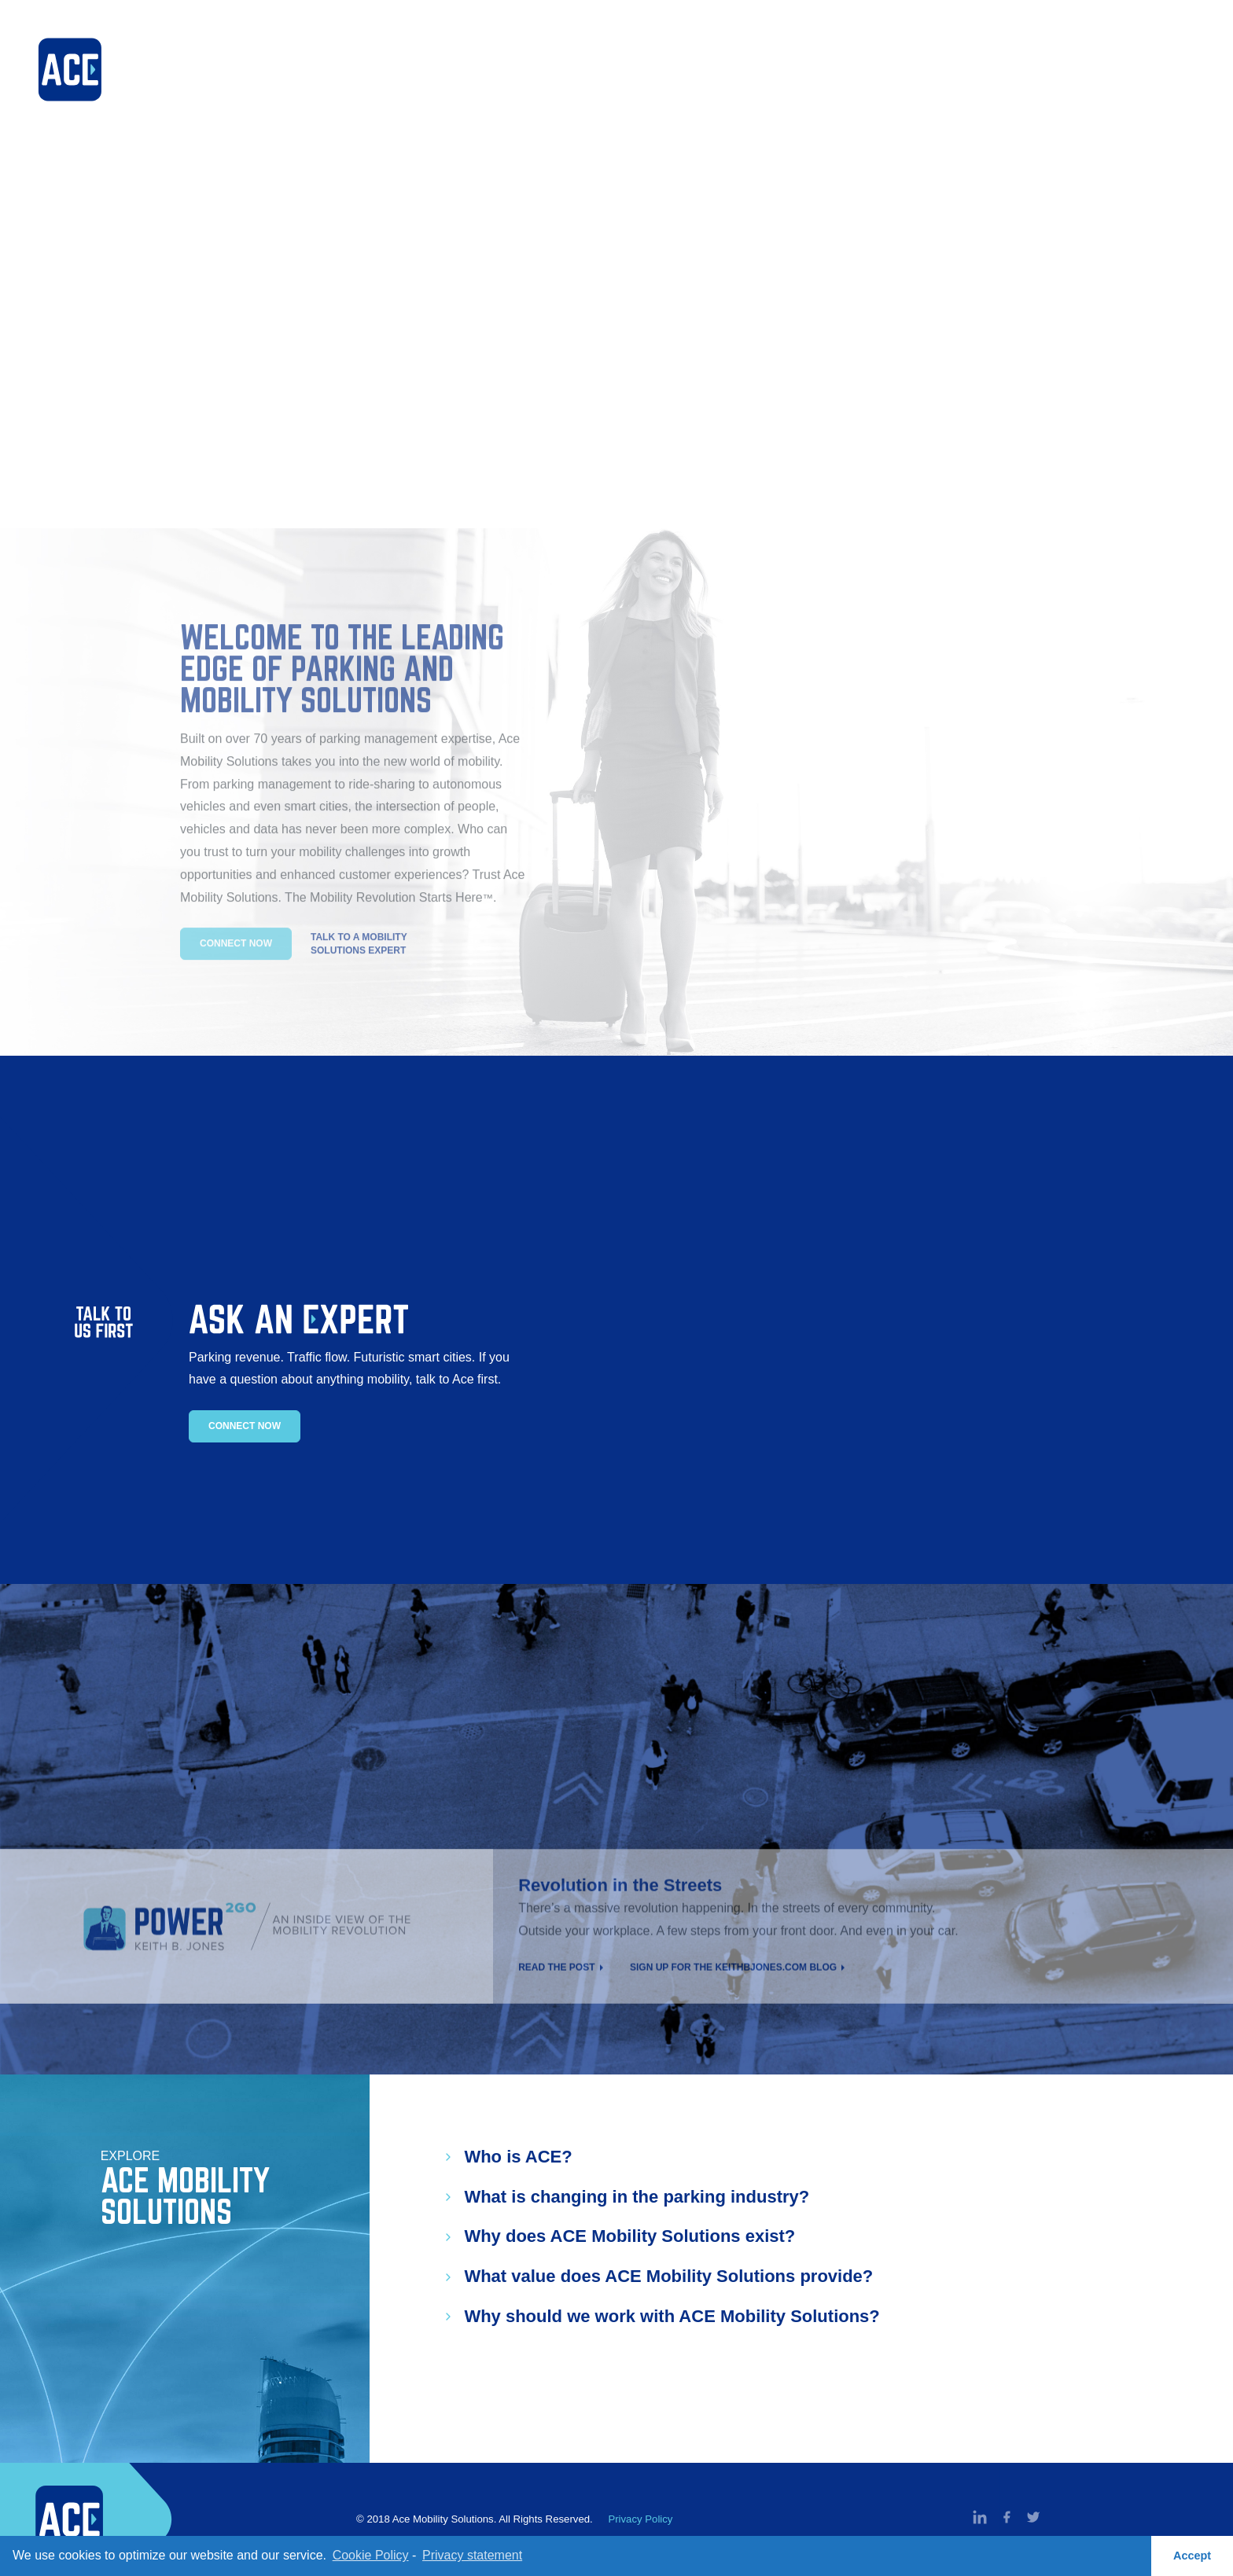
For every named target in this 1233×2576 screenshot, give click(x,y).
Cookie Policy (371, 2555)
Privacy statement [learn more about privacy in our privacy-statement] (472, 2555)
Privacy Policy (640, 2519)
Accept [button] (1192, 2555)
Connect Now (244, 1425)
